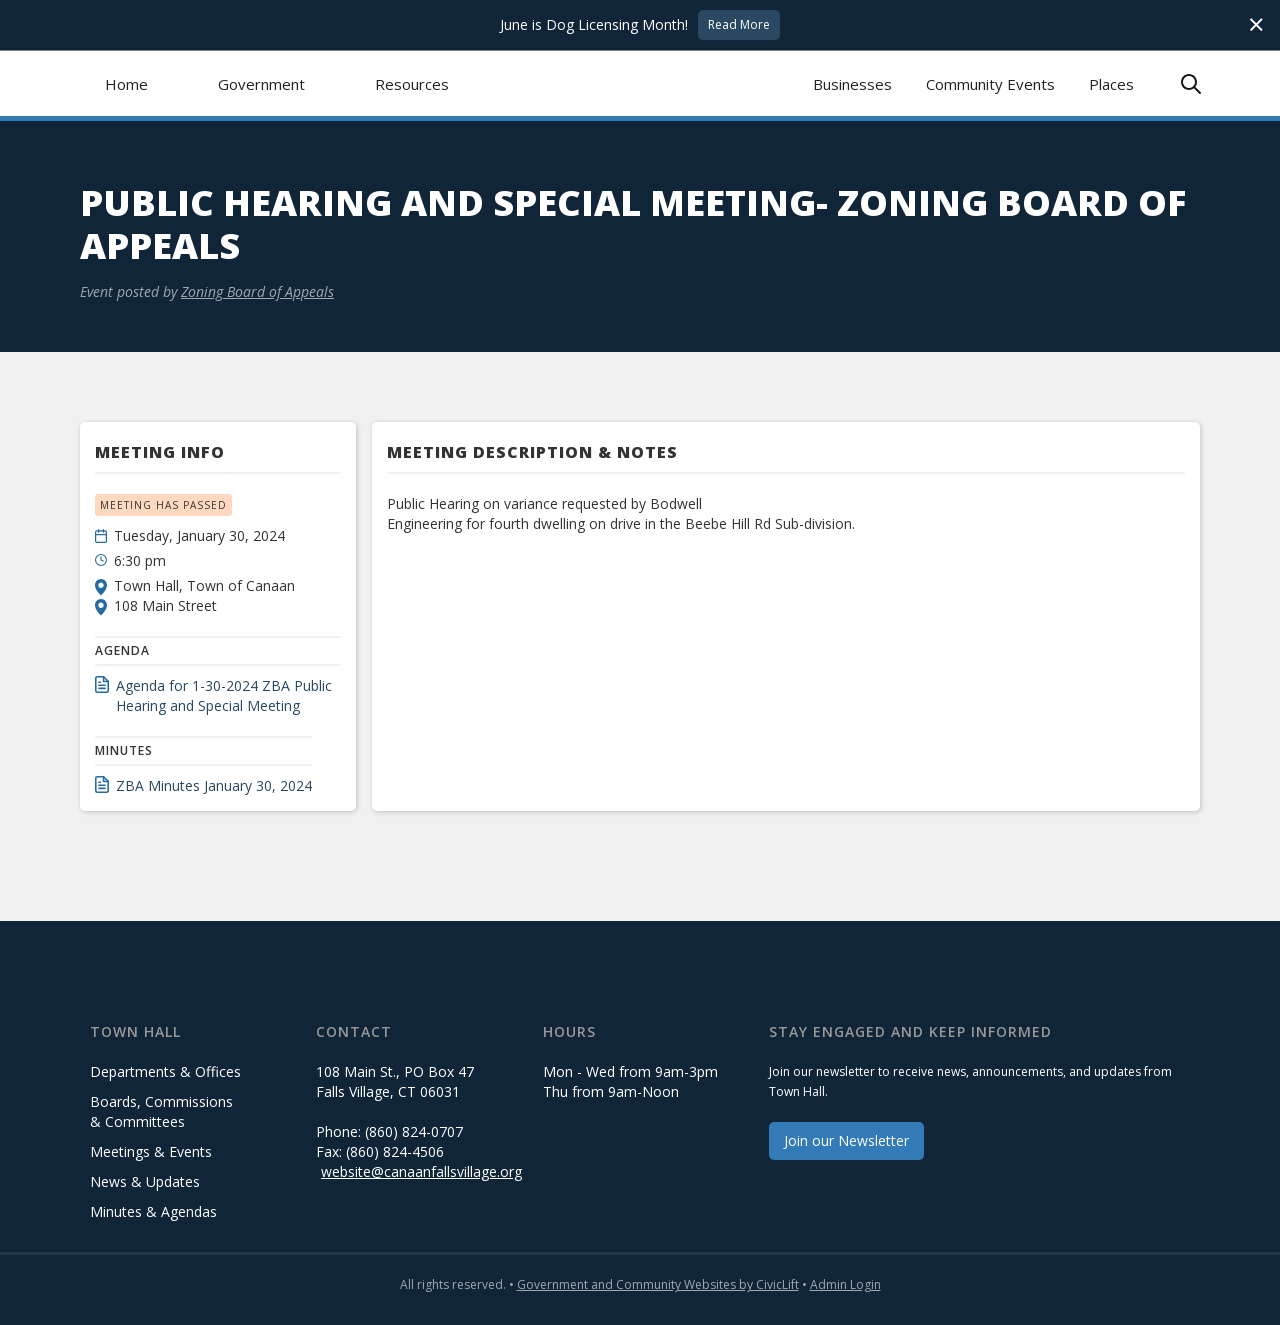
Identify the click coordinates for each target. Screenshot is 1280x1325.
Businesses (852, 84)
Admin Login (845, 1284)
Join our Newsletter (846, 1140)
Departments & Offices (165, 1071)
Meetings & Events (151, 1151)
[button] (261, 83)
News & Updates (145, 1181)
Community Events (990, 84)
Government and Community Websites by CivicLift (658, 1284)
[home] (640, 83)
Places (1111, 84)
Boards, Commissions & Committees (161, 1111)
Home (126, 84)
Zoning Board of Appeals (257, 291)
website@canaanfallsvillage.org (421, 1171)
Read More (739, 24)
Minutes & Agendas (153, 1211)
